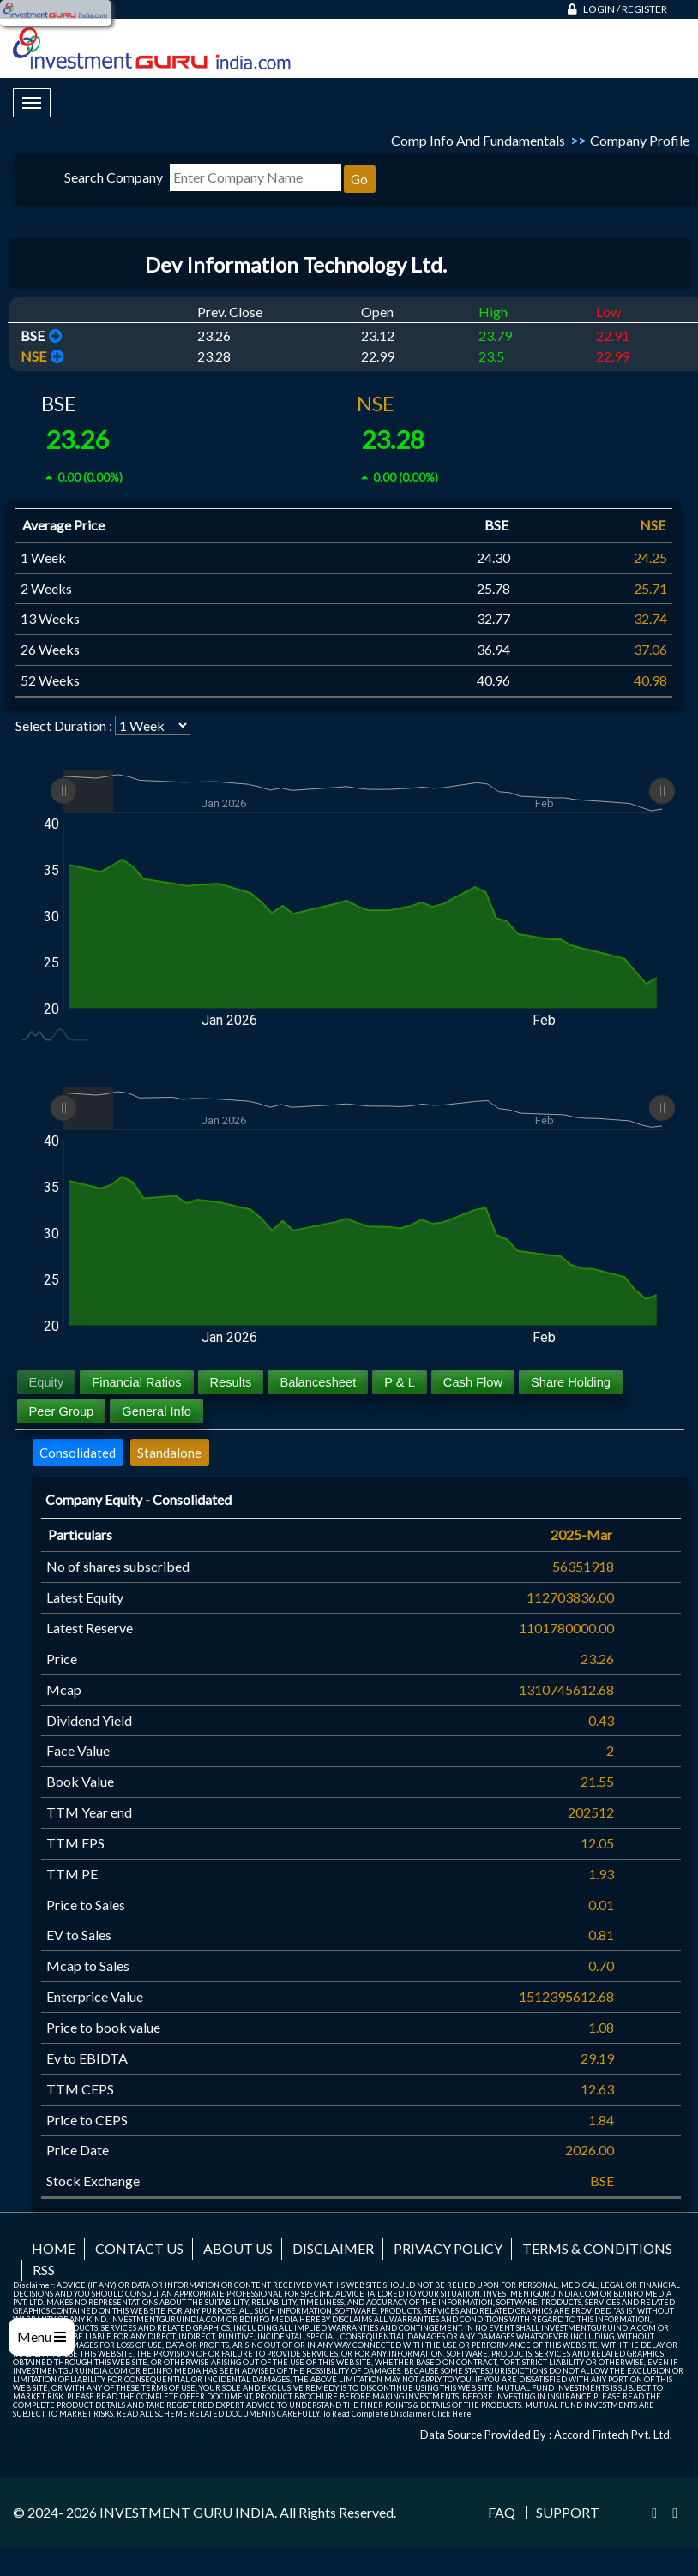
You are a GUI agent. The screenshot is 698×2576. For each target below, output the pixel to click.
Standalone (169, 1452)
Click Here (452, 2413)
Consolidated (77, 1452)
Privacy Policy (448, 2248)
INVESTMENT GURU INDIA (186, 2512)
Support (567, 2512)
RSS (44, 2269)
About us (238, 2248)
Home (53, 2248)
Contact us (139, 2248)
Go (359, 179)
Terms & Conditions (597, 2248)
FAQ (501, 2512)
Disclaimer (333, 2248)
